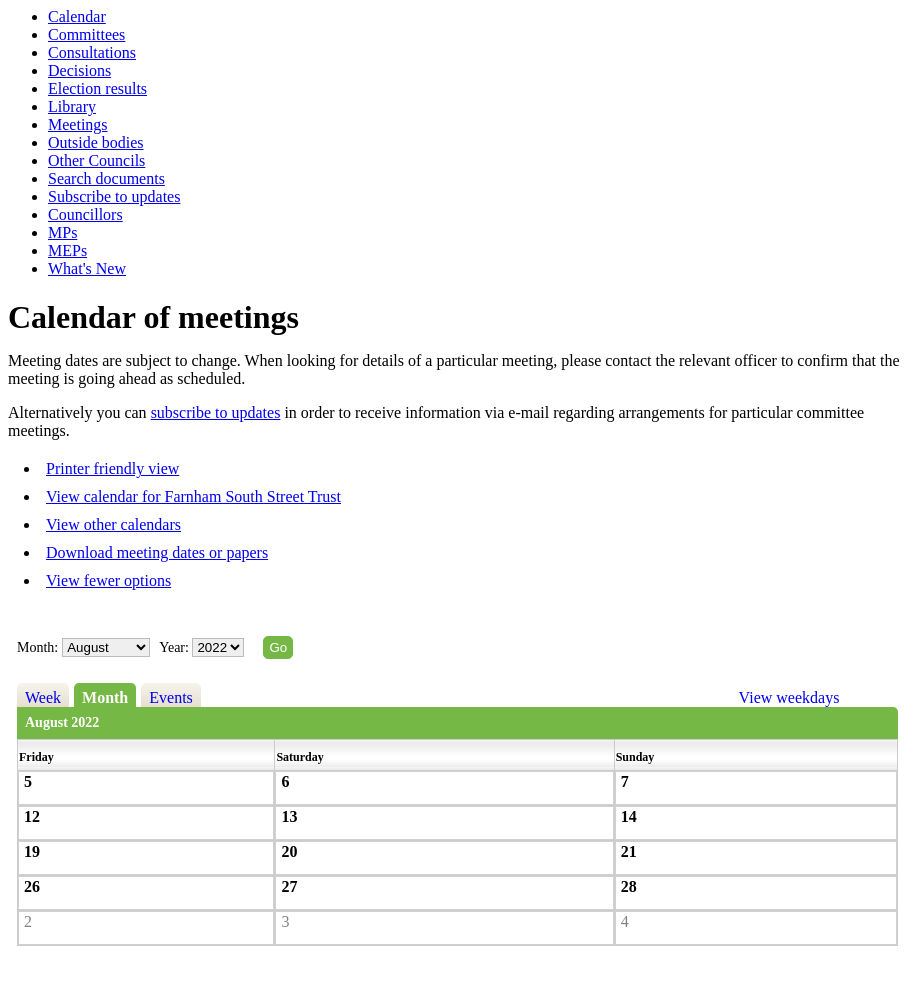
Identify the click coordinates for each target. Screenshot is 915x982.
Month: (37, 647)
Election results (97, 88)
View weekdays (789, 697)
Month (105, 697)
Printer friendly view (112, 468)
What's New (87, 268)
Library (72, 106)
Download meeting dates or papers (157, 552)
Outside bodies (96, 142)
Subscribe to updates (114, 196)
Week (43, 697)
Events (171, 697)
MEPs (67, 250)
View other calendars (113, 524)
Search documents (106, 178)
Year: (175, 647)
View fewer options (108, 580)
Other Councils (96, 160)
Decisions (79, 70)
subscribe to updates (216, 412)
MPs (62, 232)
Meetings (78, 124)
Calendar (77, 16)
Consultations (92, 52)
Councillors (85, 214)
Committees (86, 34)
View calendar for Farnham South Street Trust (193, 496)
